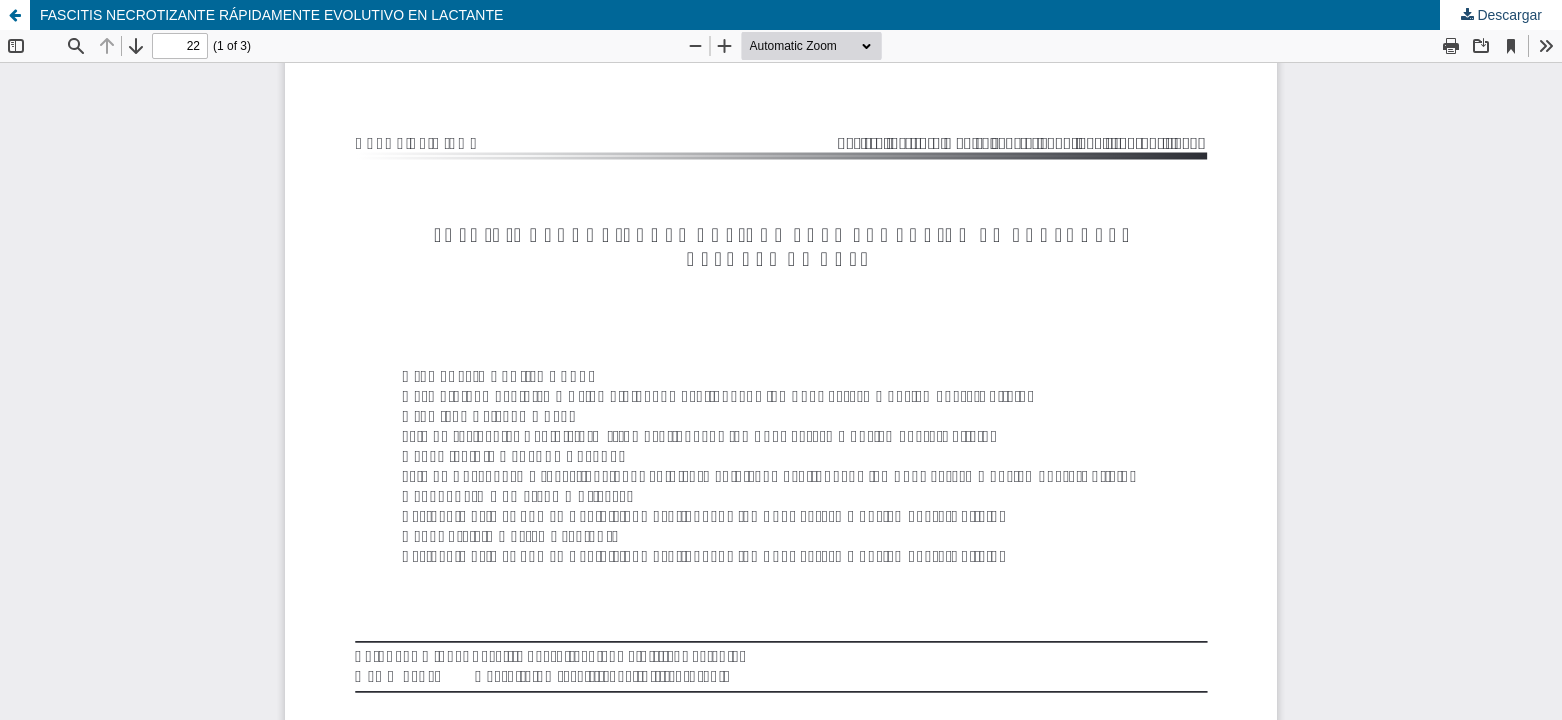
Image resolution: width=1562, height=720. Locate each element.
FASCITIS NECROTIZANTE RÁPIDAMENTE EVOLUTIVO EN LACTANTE (271, 15)
